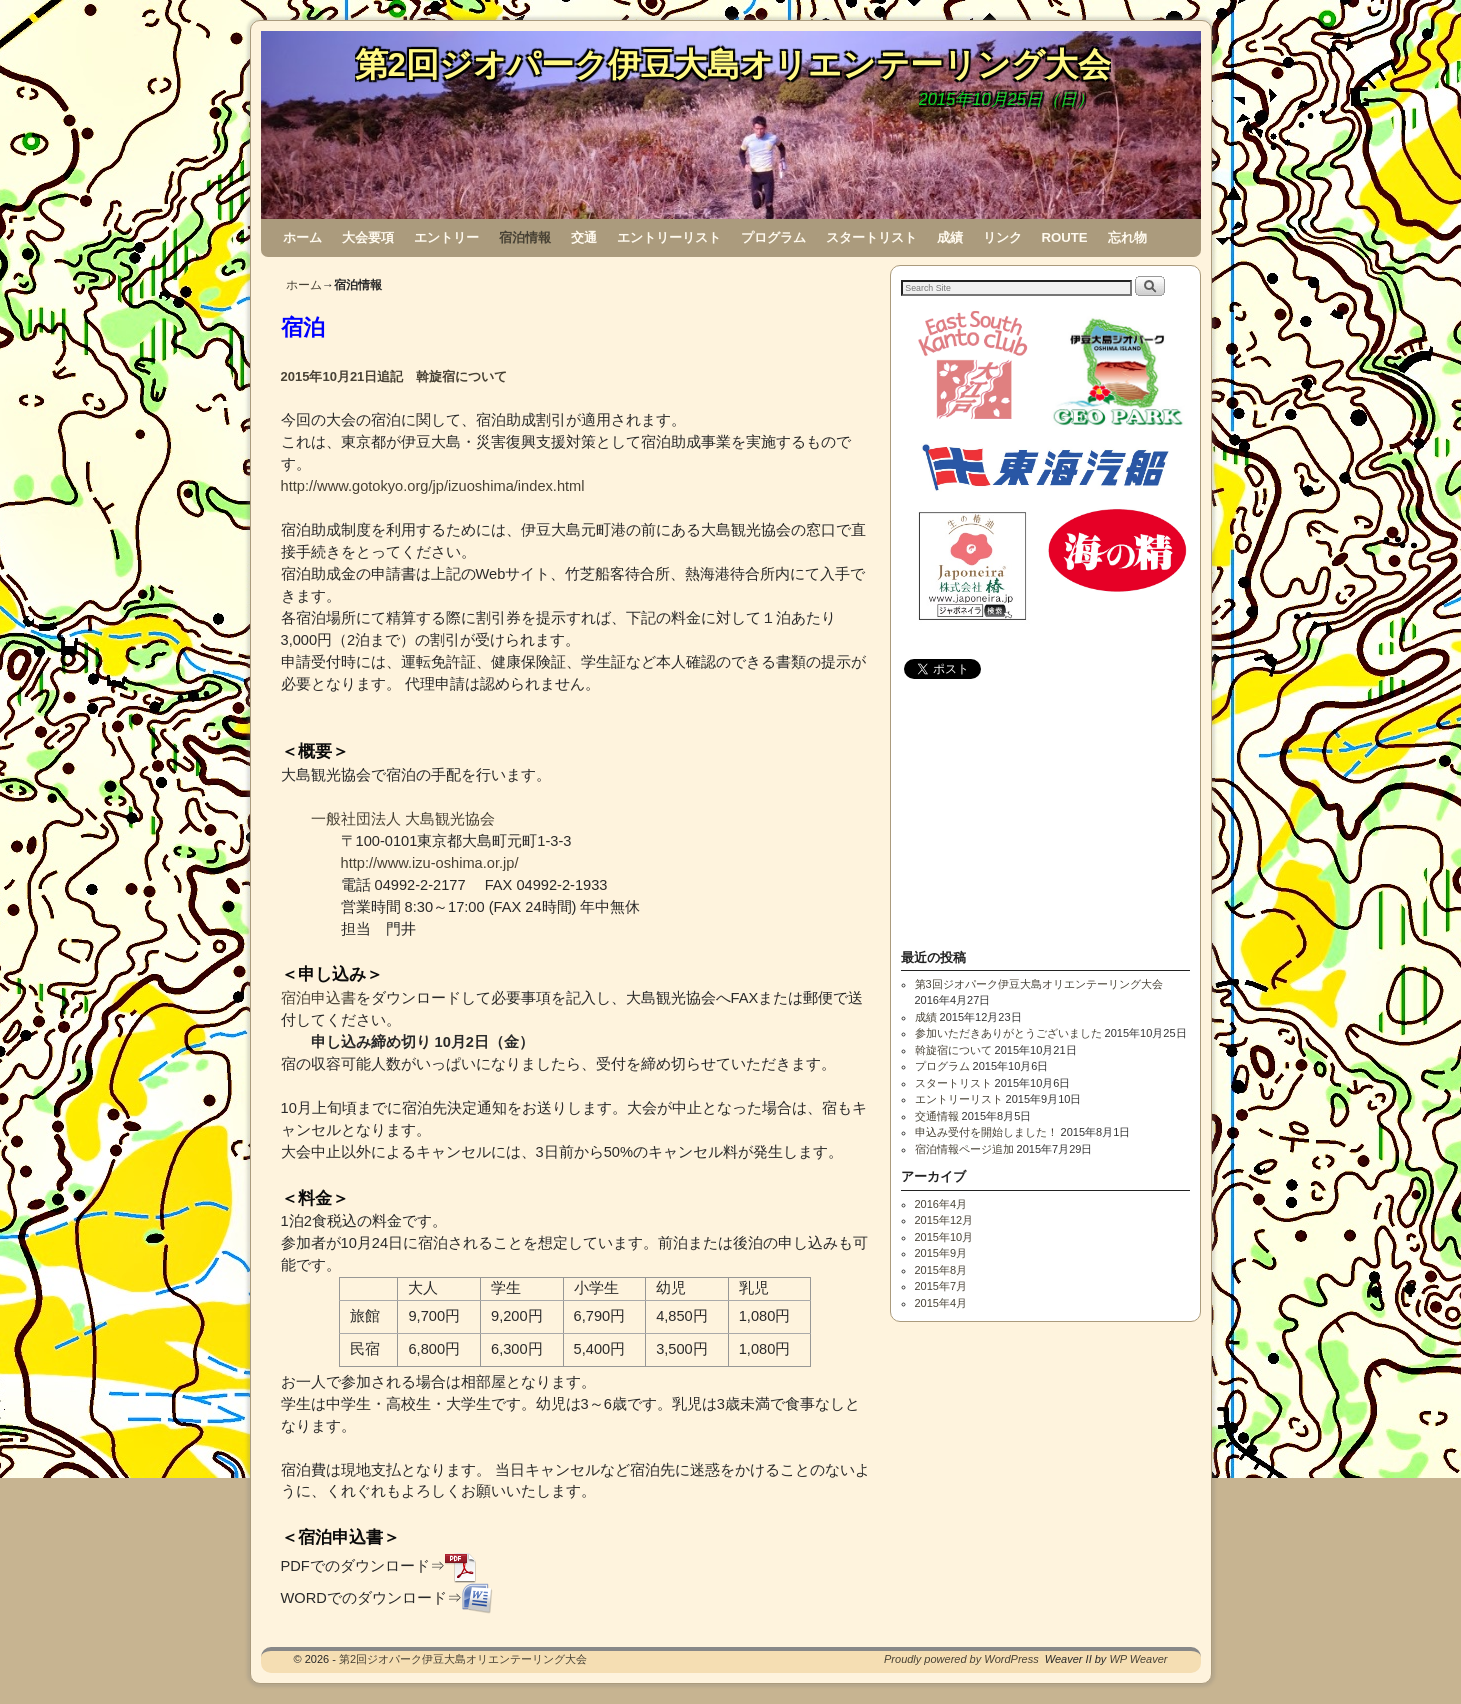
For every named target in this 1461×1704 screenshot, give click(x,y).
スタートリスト (871, 237)
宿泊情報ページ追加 (964, 1149)
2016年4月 (941, 1204)
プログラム (773, 237)
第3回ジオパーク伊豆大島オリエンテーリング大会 (1039, 984)
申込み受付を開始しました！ (986, 1132)
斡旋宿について (953, 1050)
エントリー (446, 237)
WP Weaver (1138, 1659)
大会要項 (368, 237)
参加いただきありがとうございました (1008, 1033)
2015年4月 (941, 1303)
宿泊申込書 (318, 998)
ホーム (302, 237)
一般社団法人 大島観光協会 (403, 819)
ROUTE (1065, 237)
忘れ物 (1127, 237)
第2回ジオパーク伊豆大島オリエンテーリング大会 (733, 64)
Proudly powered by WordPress (961, 1659)
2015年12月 (944, 1220)
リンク (1002, 237)
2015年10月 (944, 1237)
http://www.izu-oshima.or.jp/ (430, 863)
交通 (584, 237)
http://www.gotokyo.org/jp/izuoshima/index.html (433, 486)
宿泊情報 (525, 237)
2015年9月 (941, 1253)
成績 (950, 237)
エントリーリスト (669, 237)
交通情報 (937, 1116)
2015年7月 (941, 1286)
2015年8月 (941, 1270)
